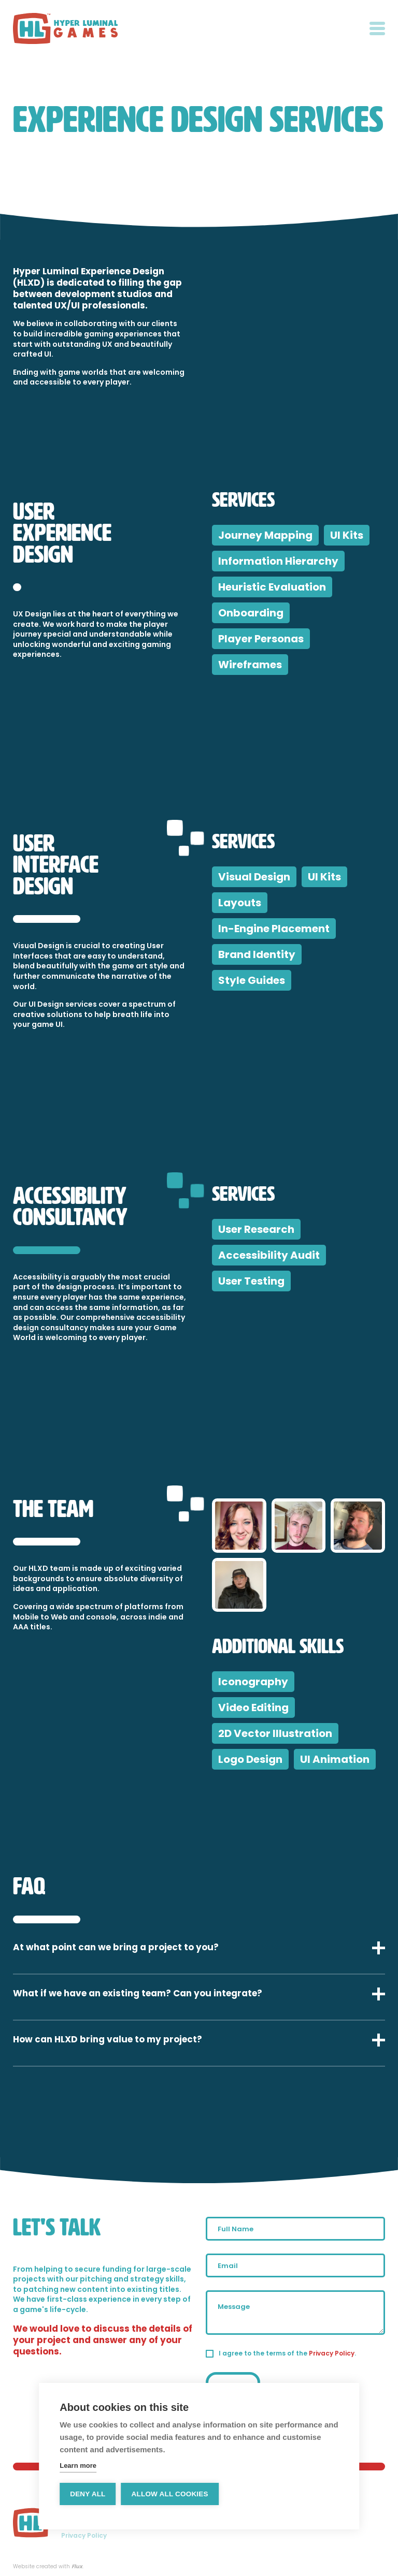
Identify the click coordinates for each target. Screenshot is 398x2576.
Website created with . (48, 2566)
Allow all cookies (170, 2494)
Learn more (78, 2465)
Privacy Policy (331, 2353)
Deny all (87, 2494)
